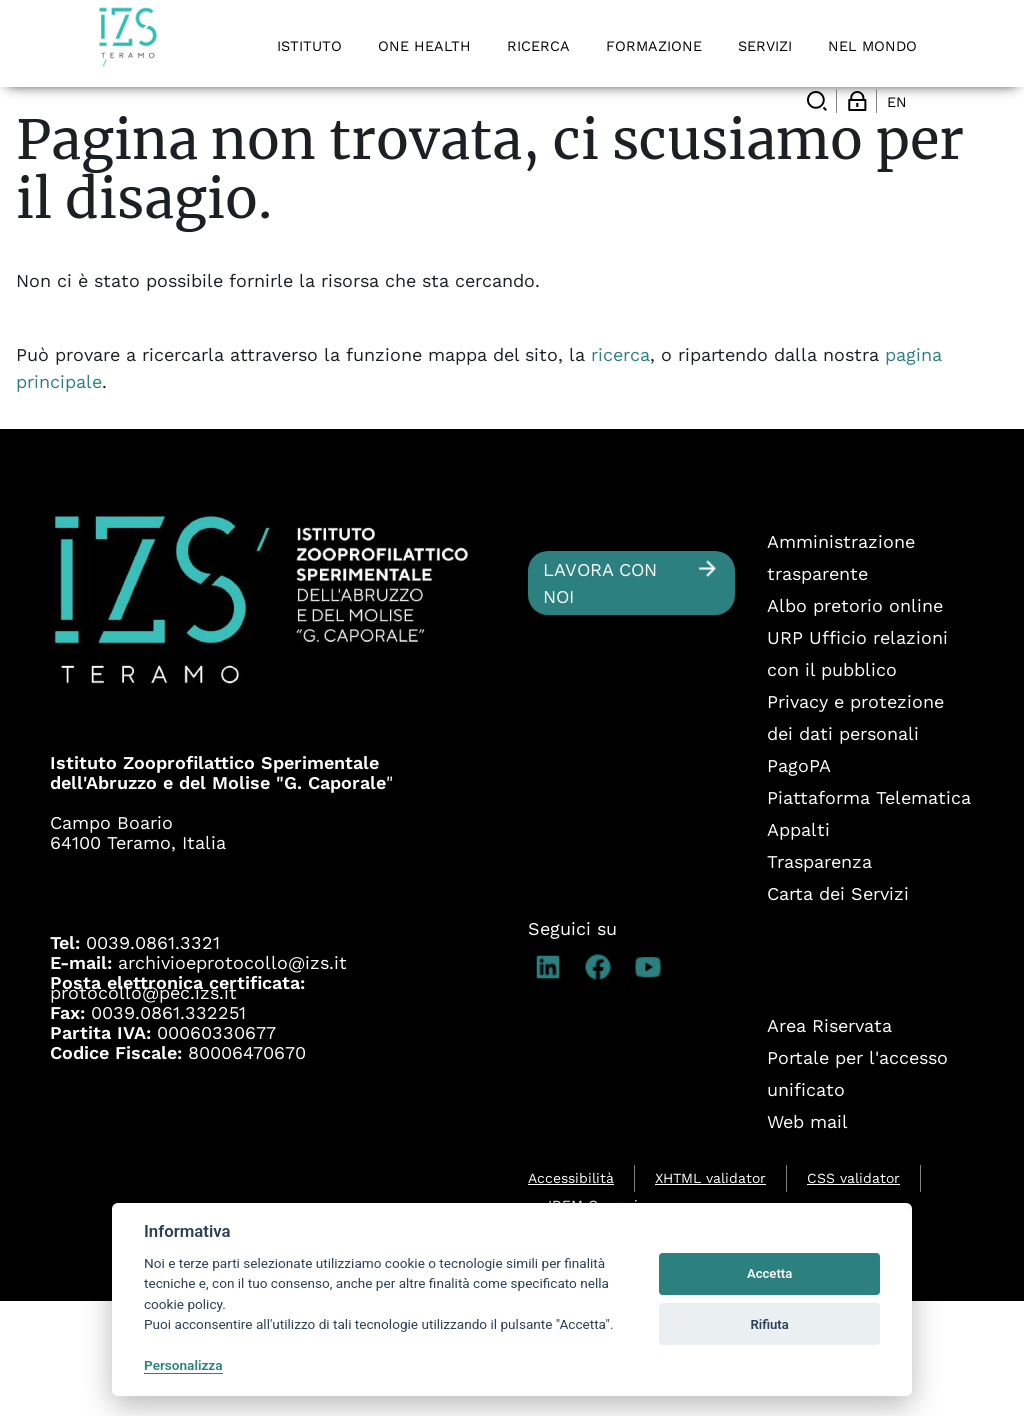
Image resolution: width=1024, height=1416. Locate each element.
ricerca (620, 469)
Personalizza (183, 1365)
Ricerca (147, 140)
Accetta (769, 1273)
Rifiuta (769, 1324)
